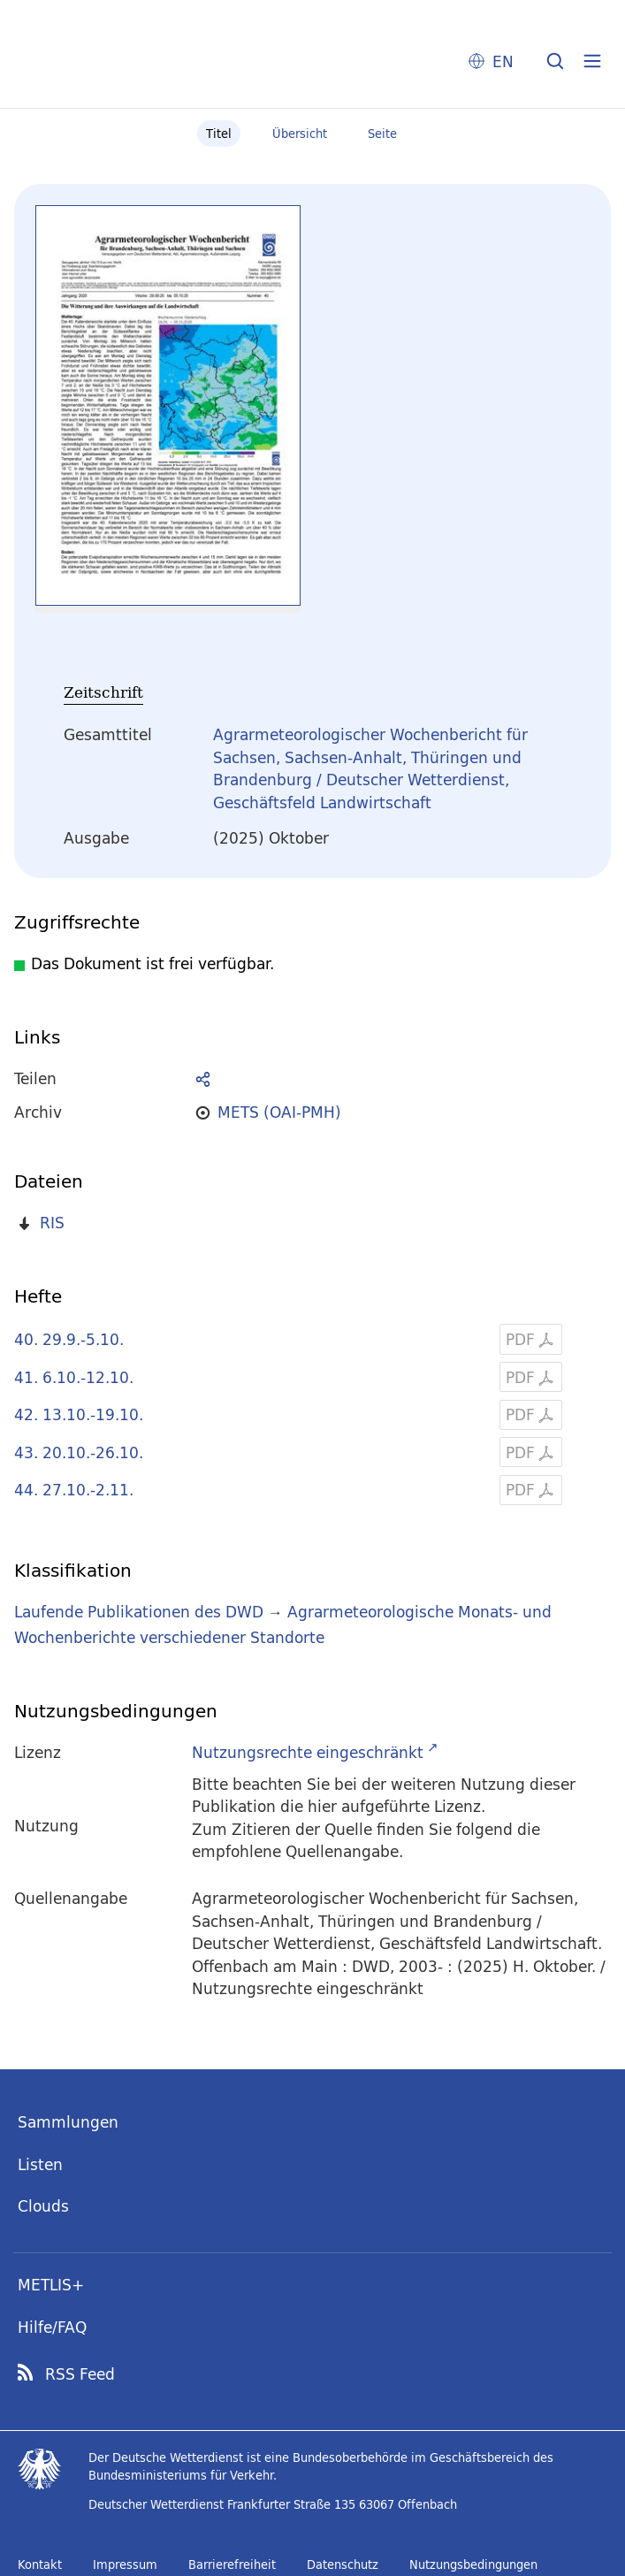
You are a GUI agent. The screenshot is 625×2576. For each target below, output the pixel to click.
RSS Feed (80, 2374)
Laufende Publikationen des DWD (138, 1611)
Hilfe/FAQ (52, 2327)
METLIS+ (51, 2284)
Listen (40, 2164)
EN (503, 61)
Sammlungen (68, 2122)
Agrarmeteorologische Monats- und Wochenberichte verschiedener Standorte (283, 1624)
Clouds (43, 2206)
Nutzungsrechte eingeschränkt (307, 1752)
